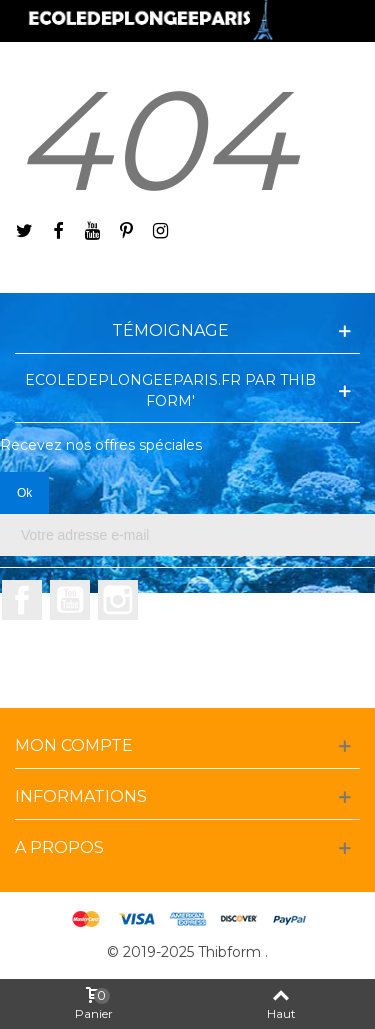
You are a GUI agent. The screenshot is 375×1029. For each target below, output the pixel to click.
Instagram (118, 600)
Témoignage (170, 330)
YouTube (70, 600)
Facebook (22, 600)
